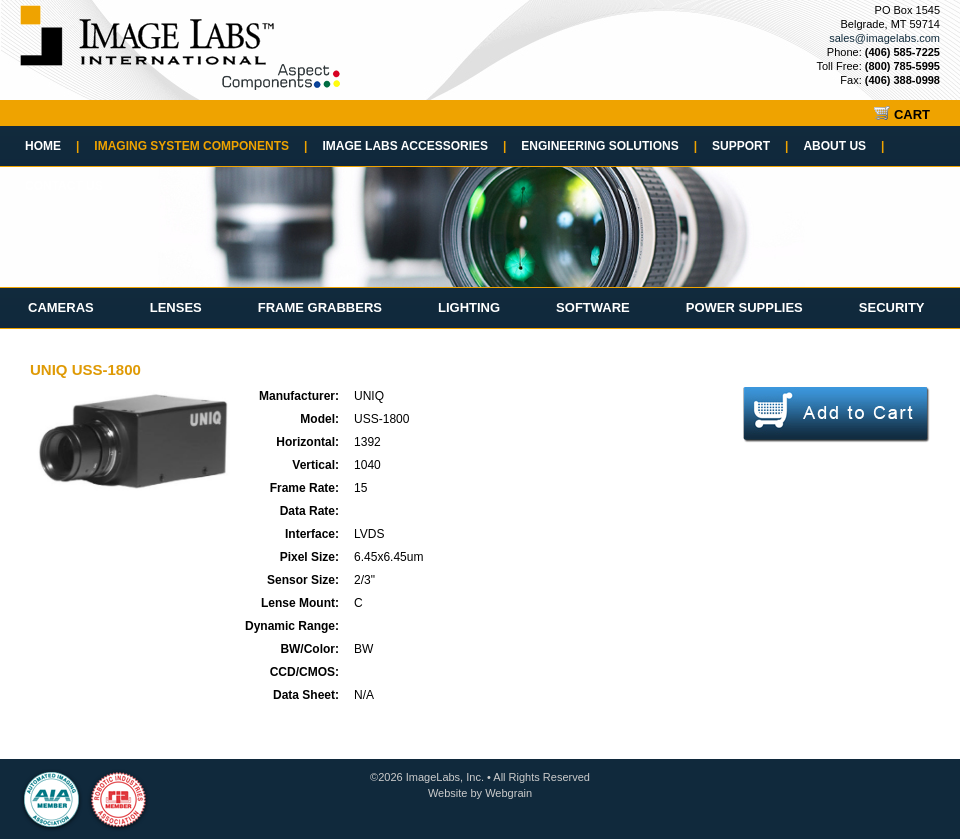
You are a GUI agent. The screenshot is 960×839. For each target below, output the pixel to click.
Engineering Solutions (609, 146)
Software (593, 307)
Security (892, 307)
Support (750, 146)
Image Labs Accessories (414, 146)
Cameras (61, 307)
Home (52, 146)
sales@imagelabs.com (884, 38)
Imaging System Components (200, 146)
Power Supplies (744, 307)
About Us (843, 146)
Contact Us (64, 186)
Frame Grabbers (320, 307)
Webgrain (508, 793)
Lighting (469, 307)
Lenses (176, 307)
